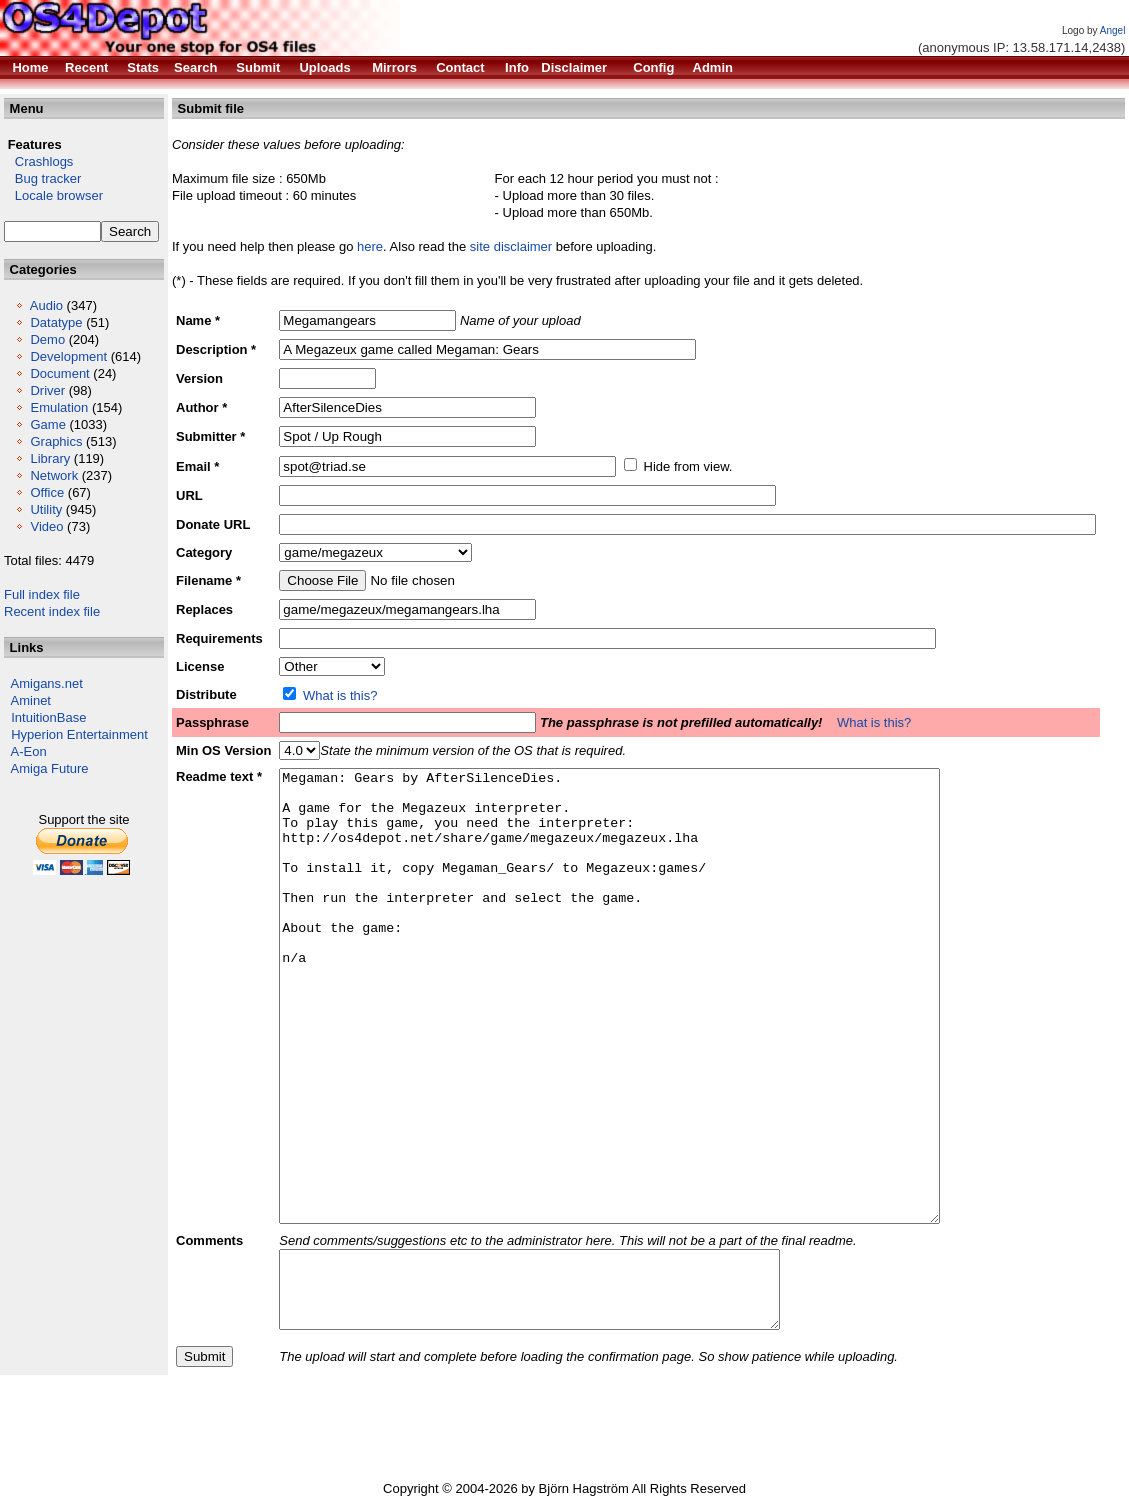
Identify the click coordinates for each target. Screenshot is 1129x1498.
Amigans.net (47, 683)
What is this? (340, 695)
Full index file (42, 594)
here (370, 246)
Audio (46, 305)
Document (59, 373)
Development (68, 356)
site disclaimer (511, 246)
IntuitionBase (48, 717)
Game (47, 424)
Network (54, 475)
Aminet (31, 700)
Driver (47, 390)
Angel (1113, 30)
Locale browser (53, 195)
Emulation (59, 407)
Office (47, 492)
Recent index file (52, 611)
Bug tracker (42, 178)
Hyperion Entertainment (79, 734)
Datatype (56, 322)
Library (50, 458)
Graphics (56, 441)
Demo (47, 339)
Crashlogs (38, 161)
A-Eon (29, 751)
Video (46, 526)
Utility (46, 509)
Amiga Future (50, 768)
